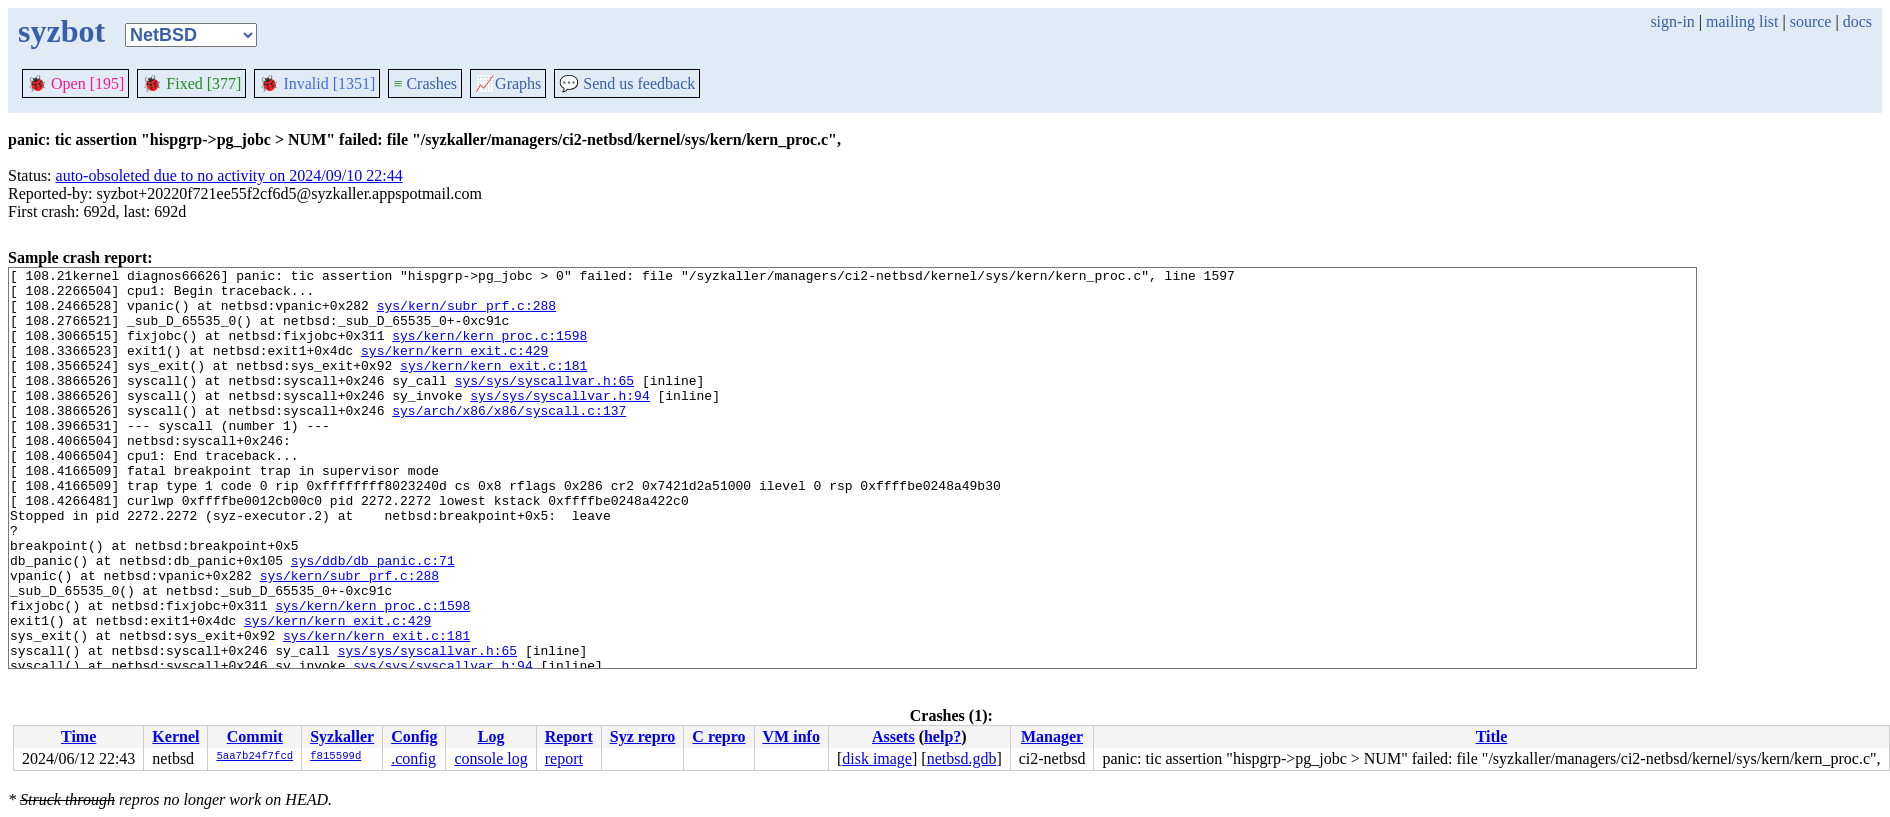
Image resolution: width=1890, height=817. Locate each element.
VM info (791, 736)
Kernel (175, 736)
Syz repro (643, 736)
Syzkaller (342, 736)
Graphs (508, 83)
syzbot (61, 31)
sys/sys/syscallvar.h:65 (544, 404)
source (1811, 21)
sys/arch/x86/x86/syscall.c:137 (509, 440)
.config (413, 758)
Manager (1052, 736)
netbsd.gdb (962, 758)
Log (491, 736)
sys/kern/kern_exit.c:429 (454, 368)
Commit (255, 736)
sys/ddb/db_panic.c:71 (373, 620)
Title (1492, 736)
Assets (893, 736)
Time (78, 736)
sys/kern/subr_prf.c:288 (466, 314)
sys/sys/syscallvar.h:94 (559, 422)
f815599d (335, 757)
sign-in (1672, 21)
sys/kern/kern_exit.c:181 (493, 386)
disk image (877, 758)
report (564, 758)
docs (1857, 21)
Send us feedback (627, 83)
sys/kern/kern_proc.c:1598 (489, 350)
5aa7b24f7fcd (254, 757)
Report (569, 736)
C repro (718, 736)
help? (942, 736)
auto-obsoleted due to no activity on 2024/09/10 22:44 (229, 175)
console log (490, 758)
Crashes (425, 83)
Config (414, 736)
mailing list (1742, 21)
